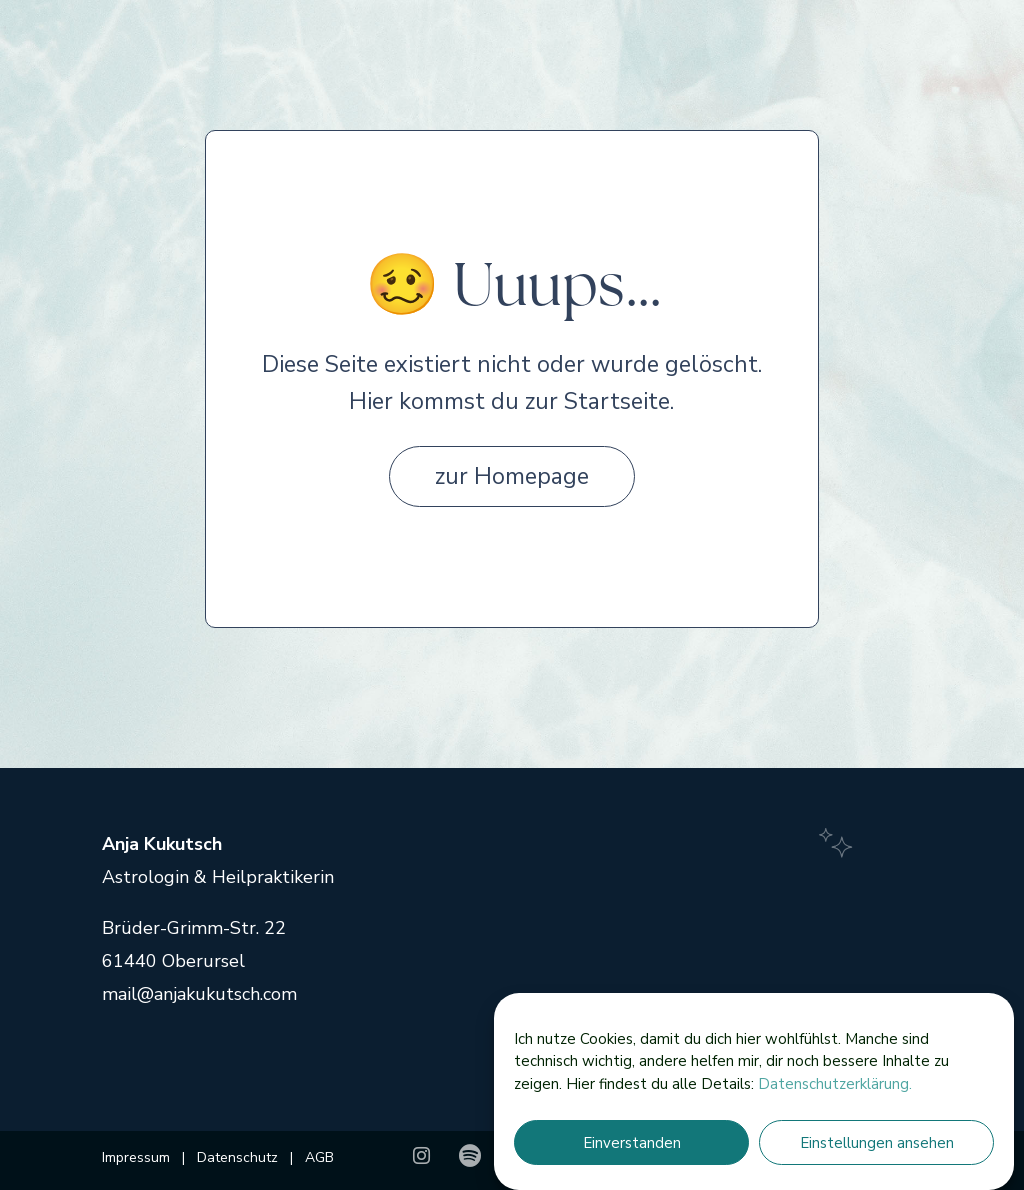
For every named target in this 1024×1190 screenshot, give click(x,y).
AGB (319, 1157)
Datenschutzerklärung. (835, 1084)
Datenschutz (235, 1157)
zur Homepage (512, 476)
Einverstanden (632, 1143)
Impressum (138, 1157)
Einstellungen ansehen (877, 1143)
